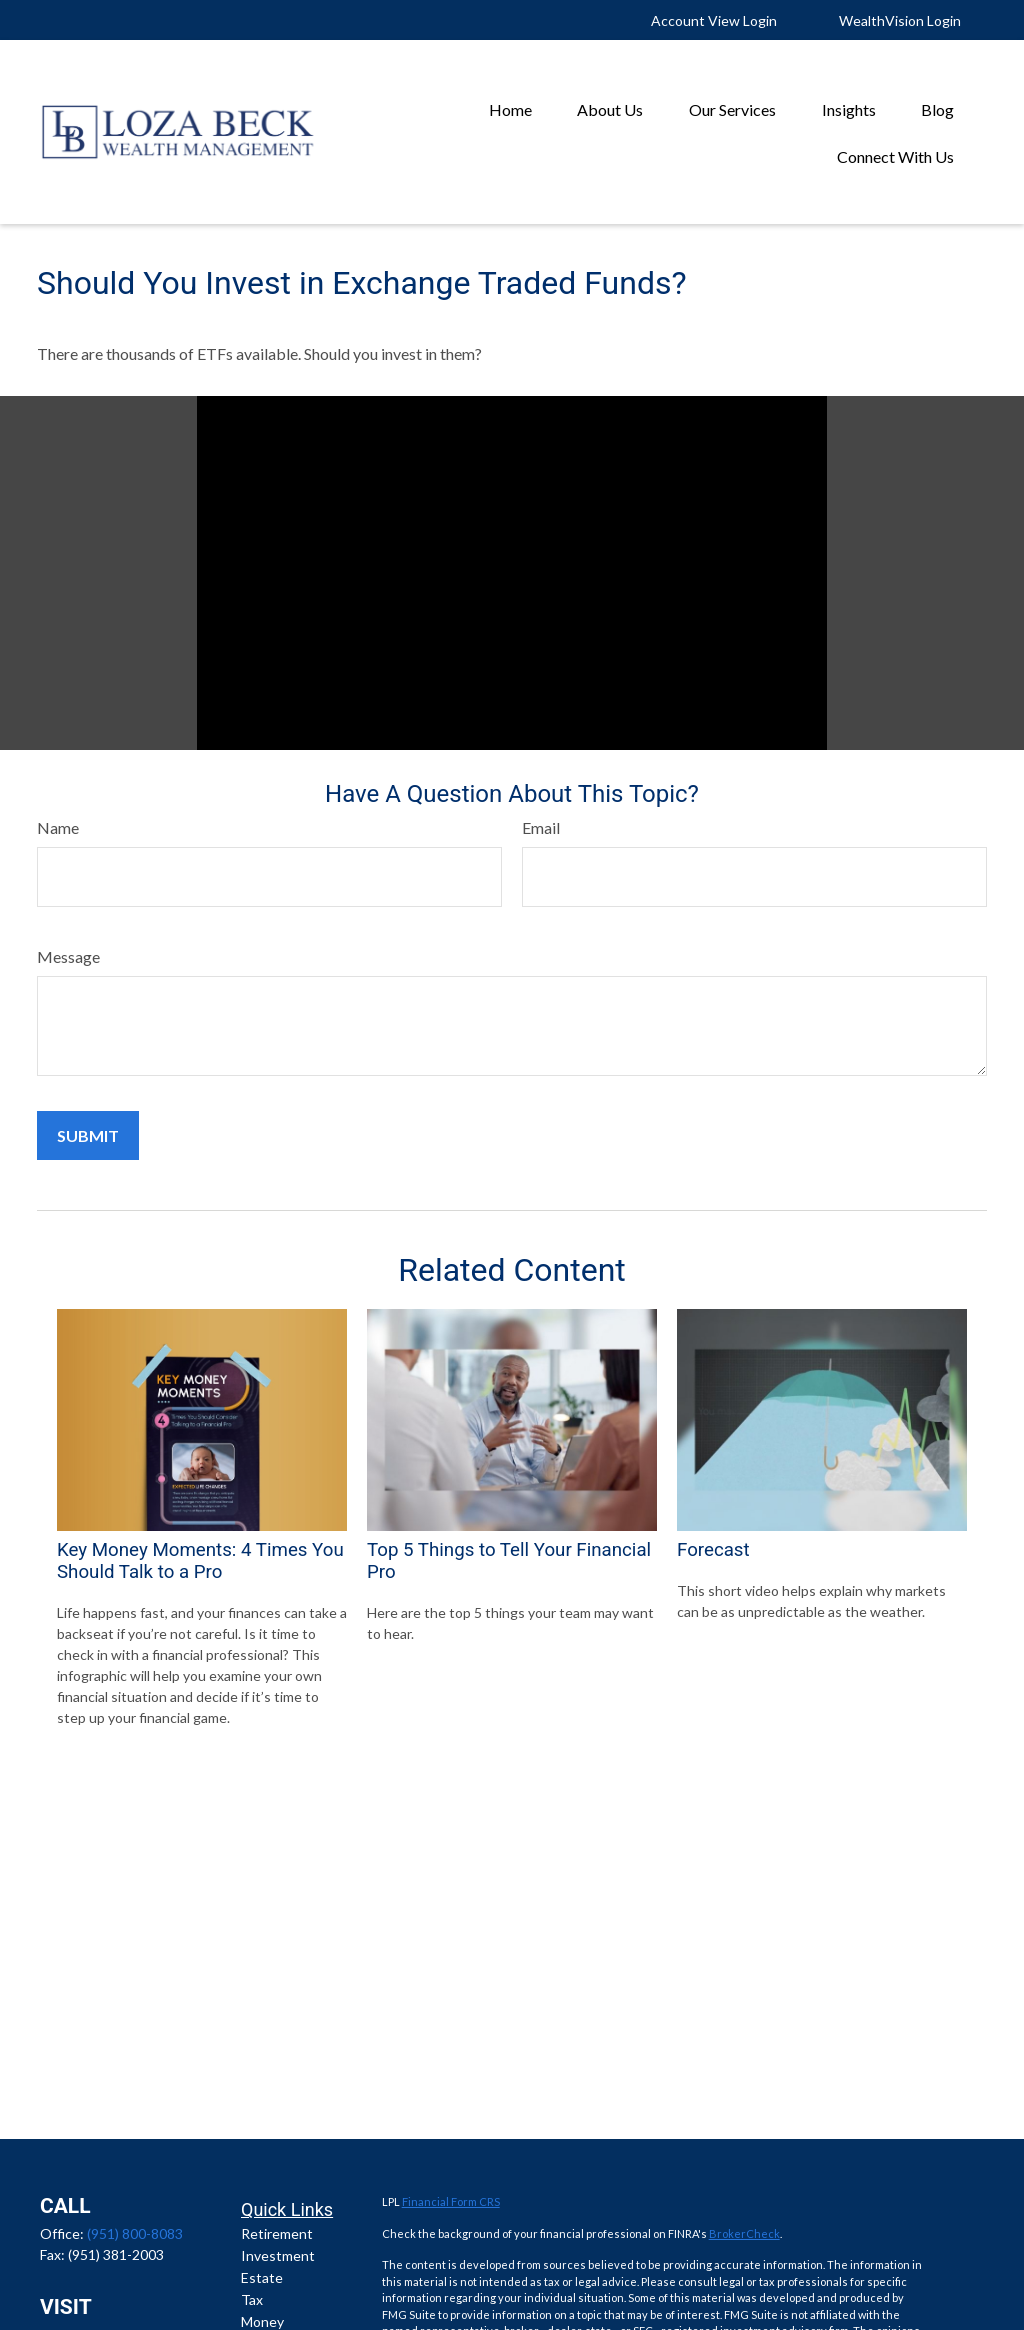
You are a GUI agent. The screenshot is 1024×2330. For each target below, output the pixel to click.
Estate (262, 2277)
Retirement (277, 2233)
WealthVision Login (900, 20)
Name (58, 827)
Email (541, 827)
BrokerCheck (744, 2233)
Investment (278, 2255)
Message (68, 956)
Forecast (713, 1550)
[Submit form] (88, 1135)
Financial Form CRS (451, 2201)
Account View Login (714, 20)
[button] (510, 108)
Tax (252, 2299)
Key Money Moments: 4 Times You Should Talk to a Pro (200, 1561)
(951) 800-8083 (135, 2233)
